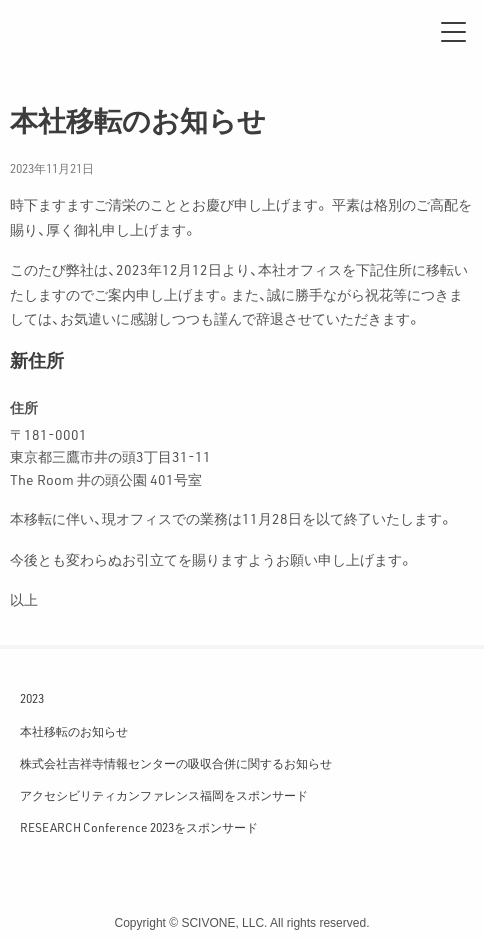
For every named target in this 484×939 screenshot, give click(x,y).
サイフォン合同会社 (80, 32)
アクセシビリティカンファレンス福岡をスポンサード (164, 795)
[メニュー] (453, 32)
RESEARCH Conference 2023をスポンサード (139, 827)
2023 (32, 698)
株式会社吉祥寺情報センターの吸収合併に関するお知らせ (176, 763)
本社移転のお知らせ (74, 731)
